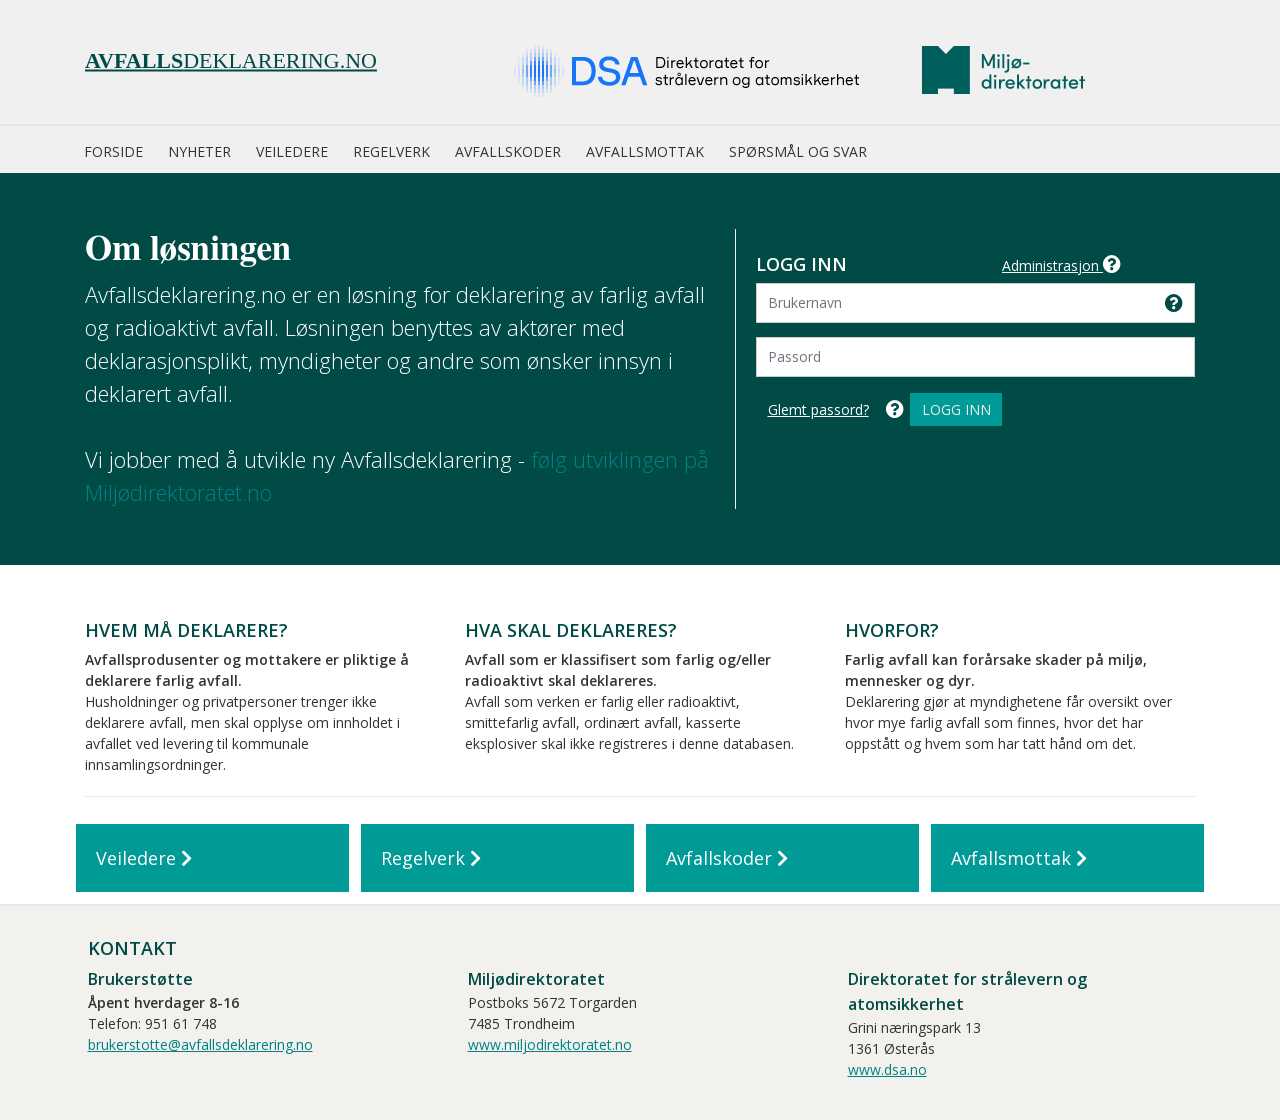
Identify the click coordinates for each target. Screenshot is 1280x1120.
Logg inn (956, 409)
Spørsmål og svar (798, 151)
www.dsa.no (887, 1069)
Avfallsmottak (645, 151)
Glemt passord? (818, 409)
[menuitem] (126, 153)
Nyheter (199, 151)
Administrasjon (1061, 265)
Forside (113, 151)
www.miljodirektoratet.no (550, 1044)
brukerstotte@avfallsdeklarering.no (200, 1044)
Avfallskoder (508, 151)
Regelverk (391, 151)
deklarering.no (231, 60)
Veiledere (292, 151)
